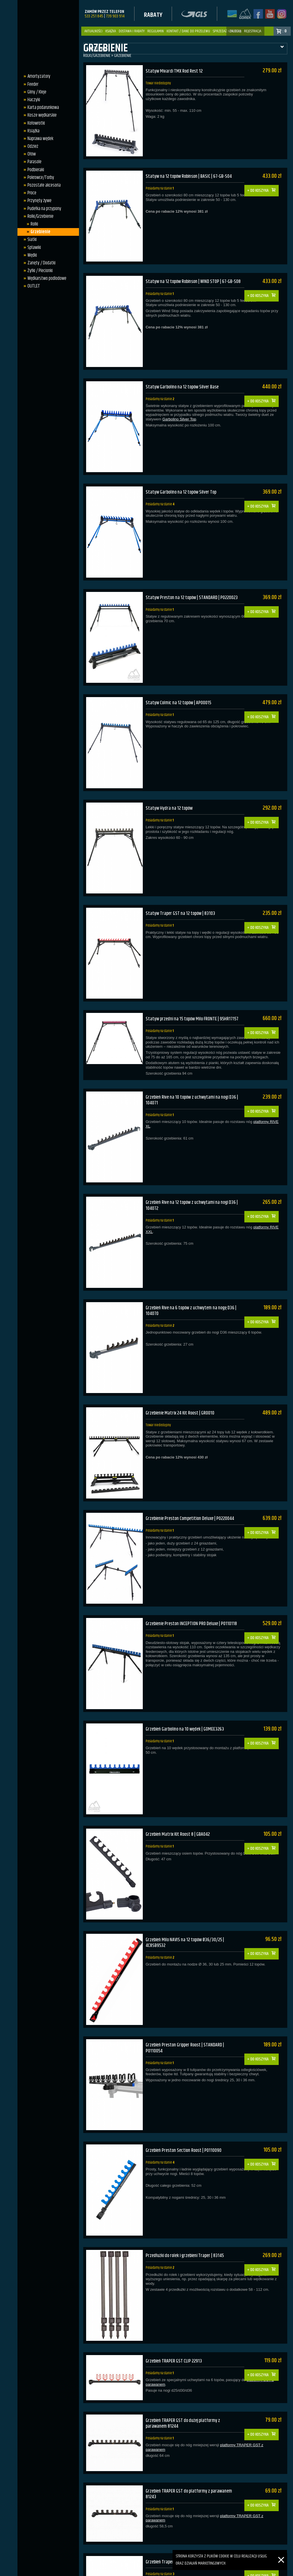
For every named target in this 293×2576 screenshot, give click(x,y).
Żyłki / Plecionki (38, 270)
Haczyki (32, 99)
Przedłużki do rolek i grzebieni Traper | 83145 (187, 2178)
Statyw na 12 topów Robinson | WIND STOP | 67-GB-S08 (191, 277)
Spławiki (32, 247)
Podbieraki (34, 169)
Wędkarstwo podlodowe (45, 278)
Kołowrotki (34, 123)
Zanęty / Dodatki (40, 263)
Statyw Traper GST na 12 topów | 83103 (181, 881)
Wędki (30, 255)
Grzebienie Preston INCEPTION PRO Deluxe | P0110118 (193, 1570)
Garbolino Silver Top (179, 408)
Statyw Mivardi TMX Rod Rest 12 (175, 71)
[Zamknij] (281, 2553)
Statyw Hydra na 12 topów (170, 780)
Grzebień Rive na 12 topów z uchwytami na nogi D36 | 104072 (193, 1168)
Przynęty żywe (38, 200)
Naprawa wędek (39, 138)
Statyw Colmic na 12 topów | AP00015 (179, 679)
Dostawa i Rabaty (131, 31)
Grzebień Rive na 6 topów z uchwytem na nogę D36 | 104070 (193, 1269)
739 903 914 (115, 16)
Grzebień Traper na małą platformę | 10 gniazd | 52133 (189, 2472)
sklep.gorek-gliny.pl (117, 2570)
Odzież (31, 146)
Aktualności (93, 31)
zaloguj (235, 31)
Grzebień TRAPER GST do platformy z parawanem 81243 (190, 2405)
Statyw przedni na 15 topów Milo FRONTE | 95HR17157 (184, 986)
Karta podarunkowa (42, 107)
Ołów (30, 154)
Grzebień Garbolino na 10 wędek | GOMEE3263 (186, 1671)
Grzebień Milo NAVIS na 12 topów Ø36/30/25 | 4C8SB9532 (186, 1877)
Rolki (32, 224)
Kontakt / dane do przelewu (188, 31)
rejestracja (252, 31)
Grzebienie (39, 232)
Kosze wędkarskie (40, 115)
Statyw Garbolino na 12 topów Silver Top (183, 476)
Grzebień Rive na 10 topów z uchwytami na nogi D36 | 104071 (193, 1067)
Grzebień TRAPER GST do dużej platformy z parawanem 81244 (184, 2338)
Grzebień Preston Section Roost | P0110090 (185, 2077)
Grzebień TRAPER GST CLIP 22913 (174, 2279)
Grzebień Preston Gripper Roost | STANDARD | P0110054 (186, 1979)
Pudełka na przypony (43, 208)
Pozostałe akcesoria (42, 185)
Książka (110, 31)
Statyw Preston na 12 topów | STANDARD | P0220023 (193, 577)
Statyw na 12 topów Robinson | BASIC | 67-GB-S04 (190, 172)
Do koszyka (262, 182)
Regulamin (155, 31)
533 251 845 (94, 16)
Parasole (33, 161)
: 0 (284, 31)
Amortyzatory (37, 76)
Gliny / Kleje (35, 92)
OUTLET (32, 286)
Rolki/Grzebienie (39, 216)
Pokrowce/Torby (39, 177)
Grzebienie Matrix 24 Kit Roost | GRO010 (182, 1368)
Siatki (30, 239)
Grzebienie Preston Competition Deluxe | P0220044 (192, 1469)
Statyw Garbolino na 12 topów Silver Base (184, 375)
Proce (30, 193)
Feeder (31, 84)
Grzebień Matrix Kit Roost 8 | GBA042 (179, 1773)
